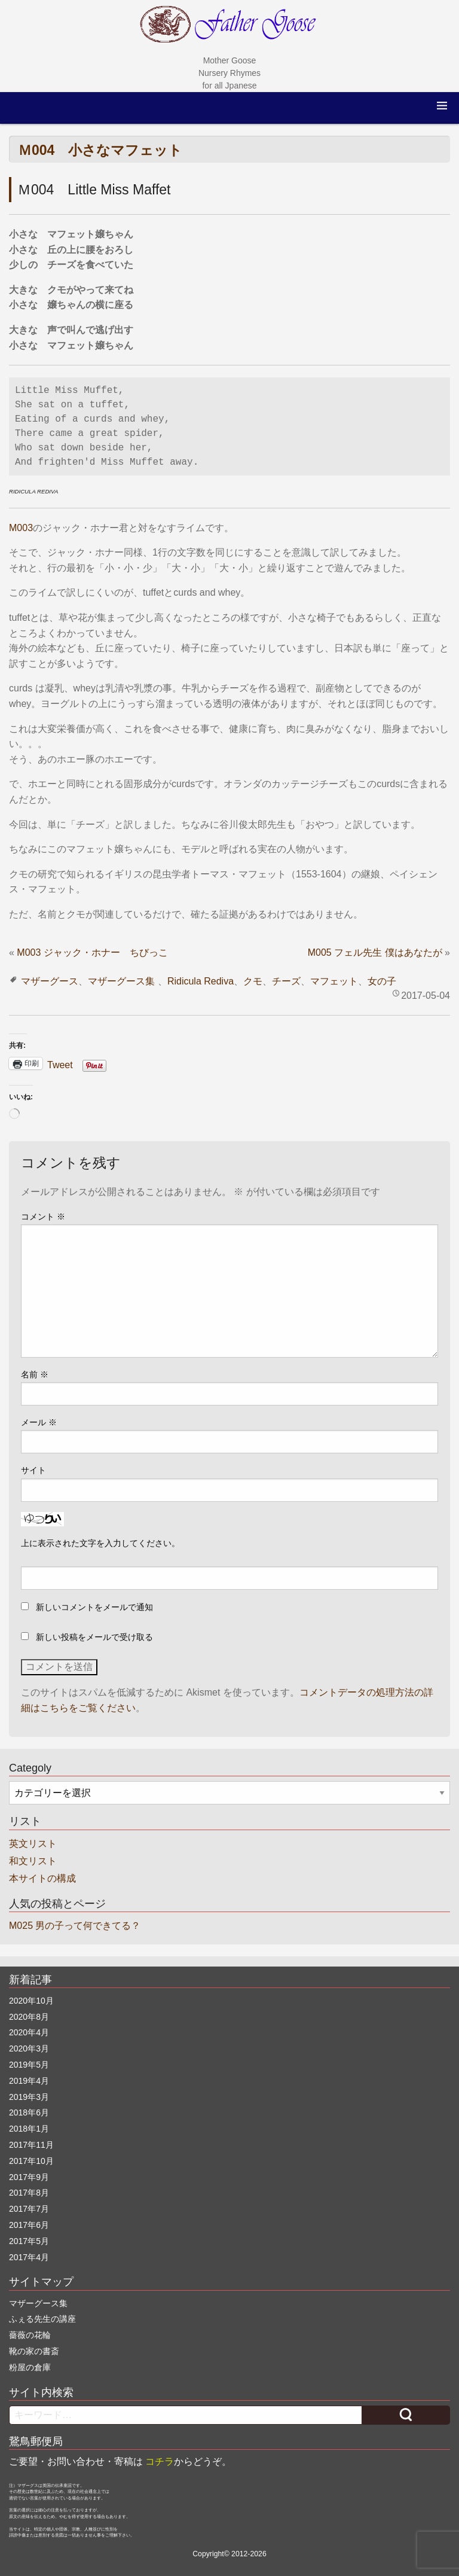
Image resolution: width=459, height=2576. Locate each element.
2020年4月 (29, 2032)
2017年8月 (29, 2192)
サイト (33, 1470)
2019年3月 (29, 2097)
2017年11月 (31, 2145)
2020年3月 (29, 2048)
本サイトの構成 (42, 1878)
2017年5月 (29, 2241)
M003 (21, 528)
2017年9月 (29, 2177)
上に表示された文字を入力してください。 (100, 1543)
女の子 (382, 981)
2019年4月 (29, 2081)
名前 (34, 1374)
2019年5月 (29, 2064)
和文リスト (33, 1861)
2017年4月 (29, 2257)
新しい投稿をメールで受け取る (94, 1637)
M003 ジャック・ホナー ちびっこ (92, 952)
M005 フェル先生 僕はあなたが (375, 952)
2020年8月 (29, 2017)
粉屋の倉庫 (30, 2367)
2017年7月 (29, 2209)
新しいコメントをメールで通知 (94, 1607)
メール (39, 1422)
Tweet (60, 1064)
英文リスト (33, 1844)
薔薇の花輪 (30, 2335)
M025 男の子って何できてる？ (74, 1925)
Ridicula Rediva (200, 981)
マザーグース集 (121, 981)
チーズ (286, 981)
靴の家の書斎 (34, 2351)
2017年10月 (31, 2161)
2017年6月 (29, 2225)
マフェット (334, 981)
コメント (43, 1216)
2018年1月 (29, 2128)
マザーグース (49, 981)
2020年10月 (31, 2000)
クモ (252, 981)
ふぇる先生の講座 (42, 2319)
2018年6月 (29, 2112)
